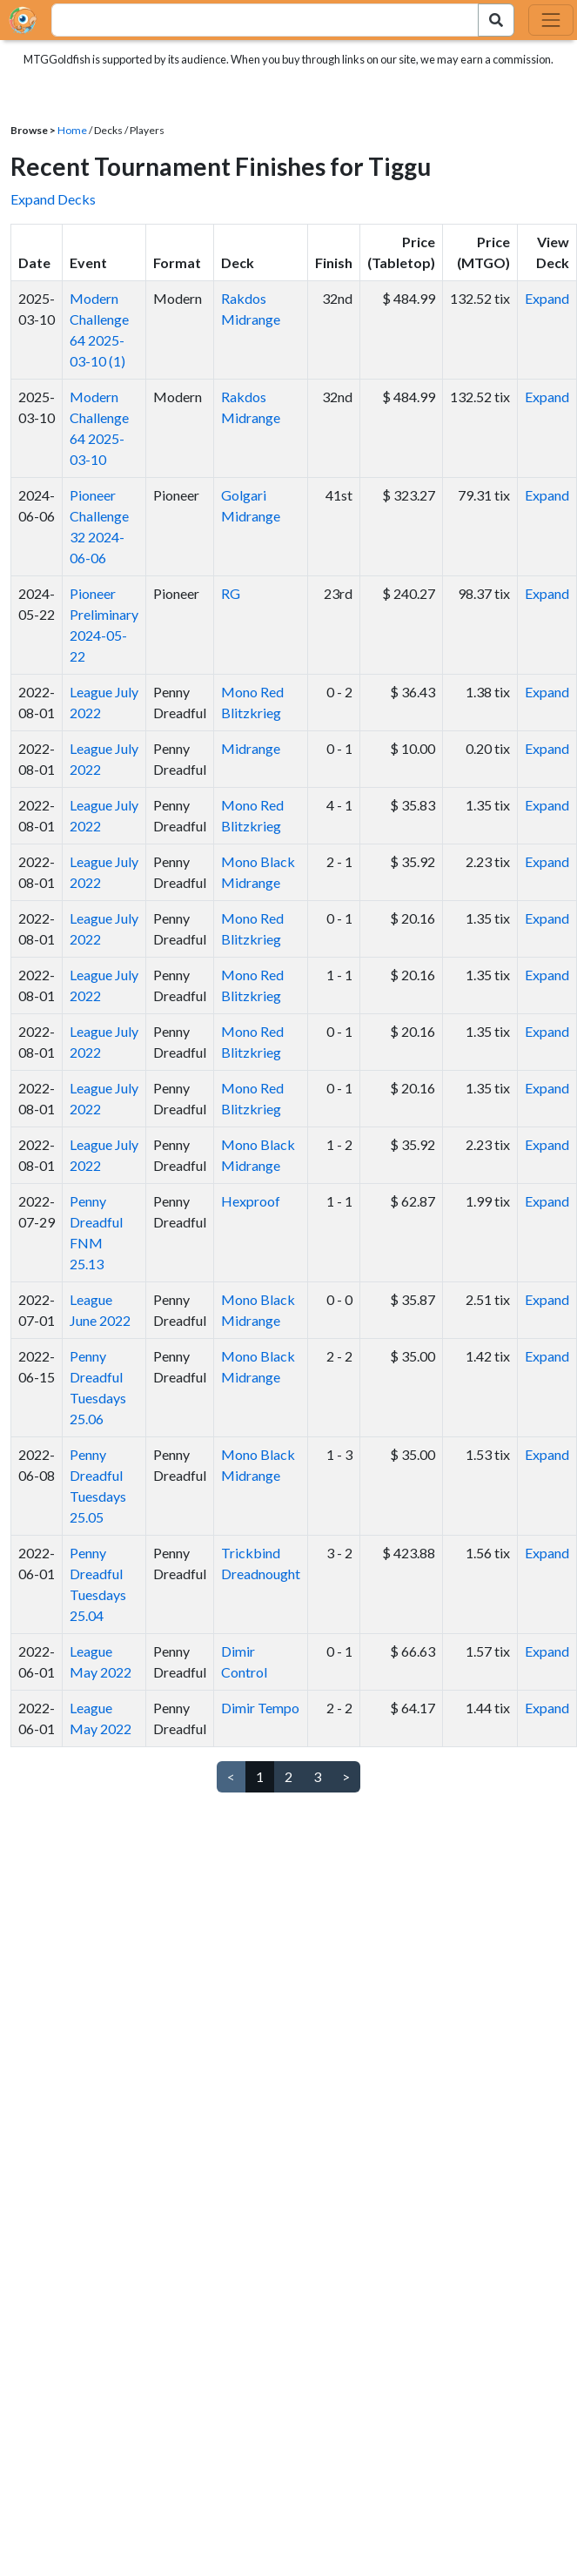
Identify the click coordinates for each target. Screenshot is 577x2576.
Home (72, 130)
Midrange (250, 748)
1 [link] (260, 1776)
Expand (547, 298)
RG (230, 593)
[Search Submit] (496, 20)
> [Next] (346, 1776)
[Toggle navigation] (551, 20)
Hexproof (250, 1201)
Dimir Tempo (260, 1707)
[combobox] (255, 20)
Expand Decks (53, 199)
